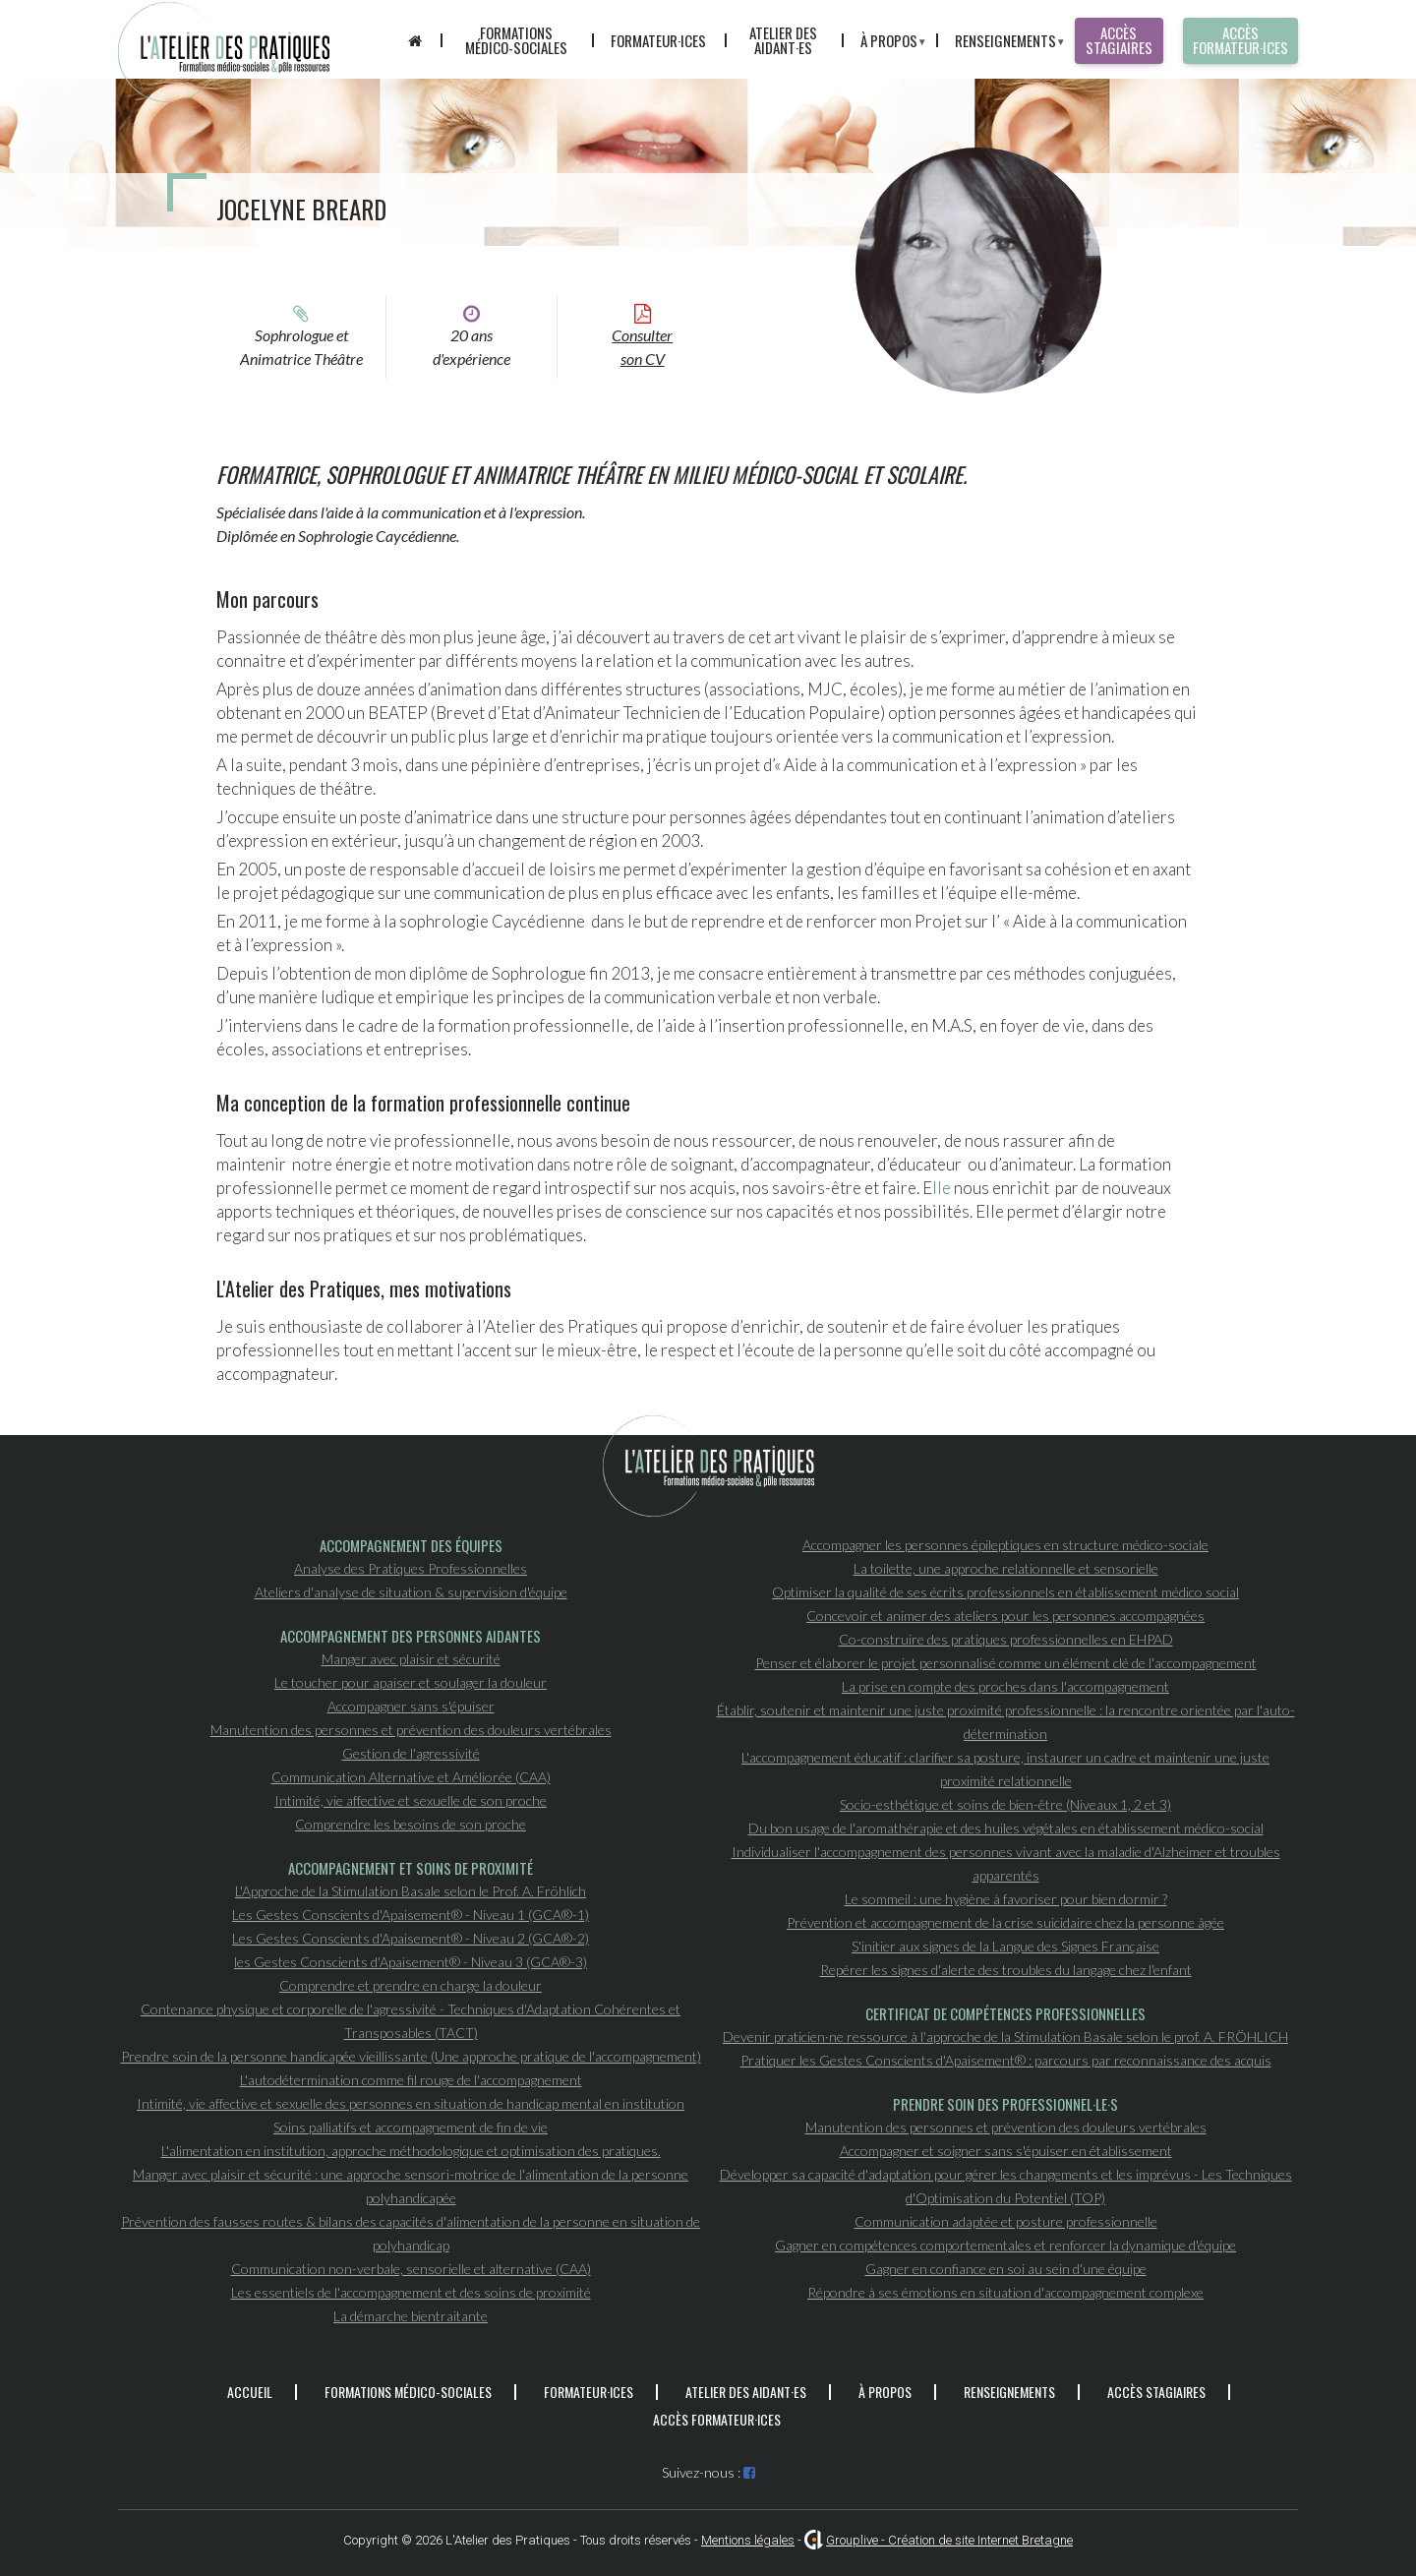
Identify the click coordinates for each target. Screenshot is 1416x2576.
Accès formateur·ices (1240, 40)
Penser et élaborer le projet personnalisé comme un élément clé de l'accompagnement (1006, 1662)
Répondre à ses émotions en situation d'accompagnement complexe (1005, 2292)
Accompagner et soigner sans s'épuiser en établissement (1006, 2150)
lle (941, 1187)
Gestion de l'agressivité (411, 1753)
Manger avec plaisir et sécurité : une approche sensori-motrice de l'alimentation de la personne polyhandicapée (410, 2186)
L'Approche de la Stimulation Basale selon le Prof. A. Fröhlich (410, 1891)
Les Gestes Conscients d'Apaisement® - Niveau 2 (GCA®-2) (410, 1938)
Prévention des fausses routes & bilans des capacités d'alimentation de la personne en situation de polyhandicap (410, 2233)
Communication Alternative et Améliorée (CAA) (411, 1776)
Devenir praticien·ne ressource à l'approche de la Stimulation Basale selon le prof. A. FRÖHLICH (1005, 2036)
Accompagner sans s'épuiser (411, 1706)
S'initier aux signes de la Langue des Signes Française (1005, 1946)
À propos (883, 44)
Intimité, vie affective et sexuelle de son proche (410, 1800)
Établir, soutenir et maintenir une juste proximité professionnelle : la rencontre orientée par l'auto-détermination (1006, 1722)
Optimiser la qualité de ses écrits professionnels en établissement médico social (1005, 1592)
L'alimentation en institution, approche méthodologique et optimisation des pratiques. (411, 2150)
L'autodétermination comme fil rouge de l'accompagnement (411, 2079)
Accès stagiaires (1119, 40)
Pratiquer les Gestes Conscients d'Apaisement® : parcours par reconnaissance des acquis (1005, 2060)
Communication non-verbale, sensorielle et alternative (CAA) (411, 2268)
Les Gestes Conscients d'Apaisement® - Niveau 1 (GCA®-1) (410, 1914)
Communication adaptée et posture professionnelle (1006, 2221)
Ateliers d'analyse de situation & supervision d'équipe (411, 1592)
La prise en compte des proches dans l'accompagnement (1005, 1686)
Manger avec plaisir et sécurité (411, 1658)
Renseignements (1000, 44)
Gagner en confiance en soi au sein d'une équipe (1006, 2268)
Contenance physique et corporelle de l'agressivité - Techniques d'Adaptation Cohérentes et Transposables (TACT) (410, 2021)
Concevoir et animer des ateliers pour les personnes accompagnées (1005, 1615)
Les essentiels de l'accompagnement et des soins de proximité (411, 2292)
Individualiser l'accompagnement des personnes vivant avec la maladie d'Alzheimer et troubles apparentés (1006, 1863)
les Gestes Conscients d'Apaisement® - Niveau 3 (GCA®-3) (410, 1961)
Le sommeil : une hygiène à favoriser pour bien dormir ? (1006, 1898)
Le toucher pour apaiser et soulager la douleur (410, 1682)
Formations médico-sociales (516, 40)
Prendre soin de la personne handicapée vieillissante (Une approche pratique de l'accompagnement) (411, 2056)
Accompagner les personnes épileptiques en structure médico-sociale (1005, 1544)
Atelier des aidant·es (783, 40)
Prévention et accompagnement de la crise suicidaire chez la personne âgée (1005, 1922)
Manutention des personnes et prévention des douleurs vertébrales (411, 1729)
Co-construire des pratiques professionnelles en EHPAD (1006, 1639)
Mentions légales (748, 2540)
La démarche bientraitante (410, 2315)
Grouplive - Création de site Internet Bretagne (949, 2540)
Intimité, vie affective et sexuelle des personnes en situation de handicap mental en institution (410, 2103)
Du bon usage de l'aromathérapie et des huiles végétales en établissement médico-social (1006, 1828)
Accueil (249, 2391)
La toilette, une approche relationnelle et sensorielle (1006, 1568)
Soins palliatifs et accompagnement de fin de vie (410, 2127)
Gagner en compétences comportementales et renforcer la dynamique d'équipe (1005, 2245)
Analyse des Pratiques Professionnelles (410, 1568)
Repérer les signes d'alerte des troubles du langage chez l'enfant (1006, 1969)
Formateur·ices (658, 40)
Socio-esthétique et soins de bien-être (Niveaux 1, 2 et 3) (1005, 1804)
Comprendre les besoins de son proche (410, 1824)
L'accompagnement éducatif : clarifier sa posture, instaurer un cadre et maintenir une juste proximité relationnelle (1005, 1769)
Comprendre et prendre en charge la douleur (410, 1985)
